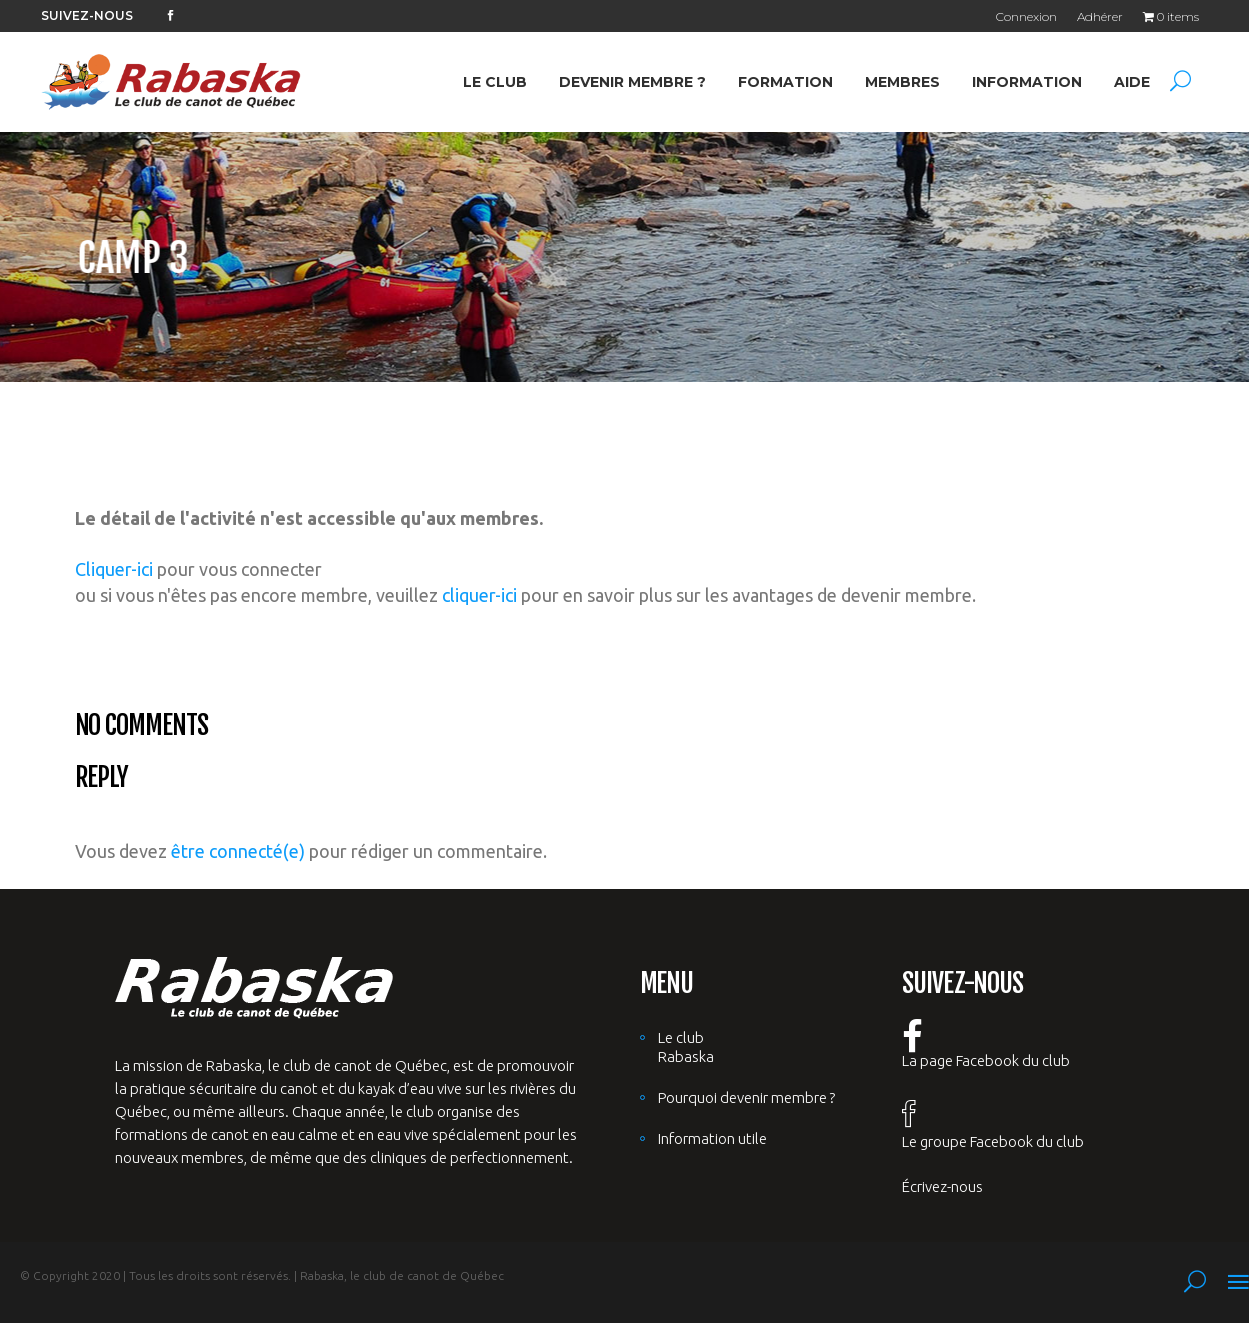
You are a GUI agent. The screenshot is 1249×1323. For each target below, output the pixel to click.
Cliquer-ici (114, 569)
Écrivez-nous (942, 1186)
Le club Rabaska (686, 1047)
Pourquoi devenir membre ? (746, 1097)
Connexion (1026, 16)
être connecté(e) (238, 851)
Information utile (712, 1138)
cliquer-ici (479, 595)
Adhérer (1100, 16)
